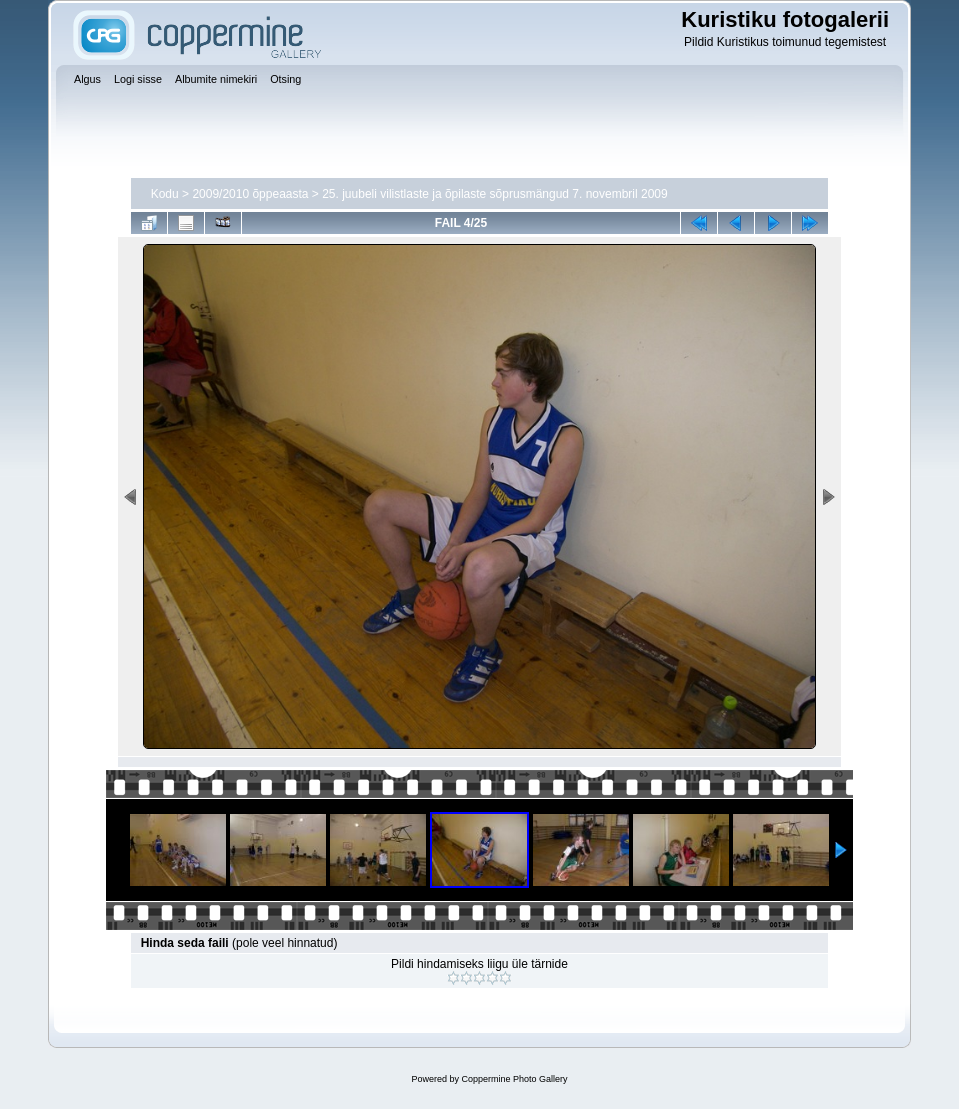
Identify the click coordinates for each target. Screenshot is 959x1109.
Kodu (165, 194)
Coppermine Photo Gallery (514, 1079)
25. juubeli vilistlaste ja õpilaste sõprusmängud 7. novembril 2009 (495, 194)
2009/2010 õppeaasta (250, 194)
